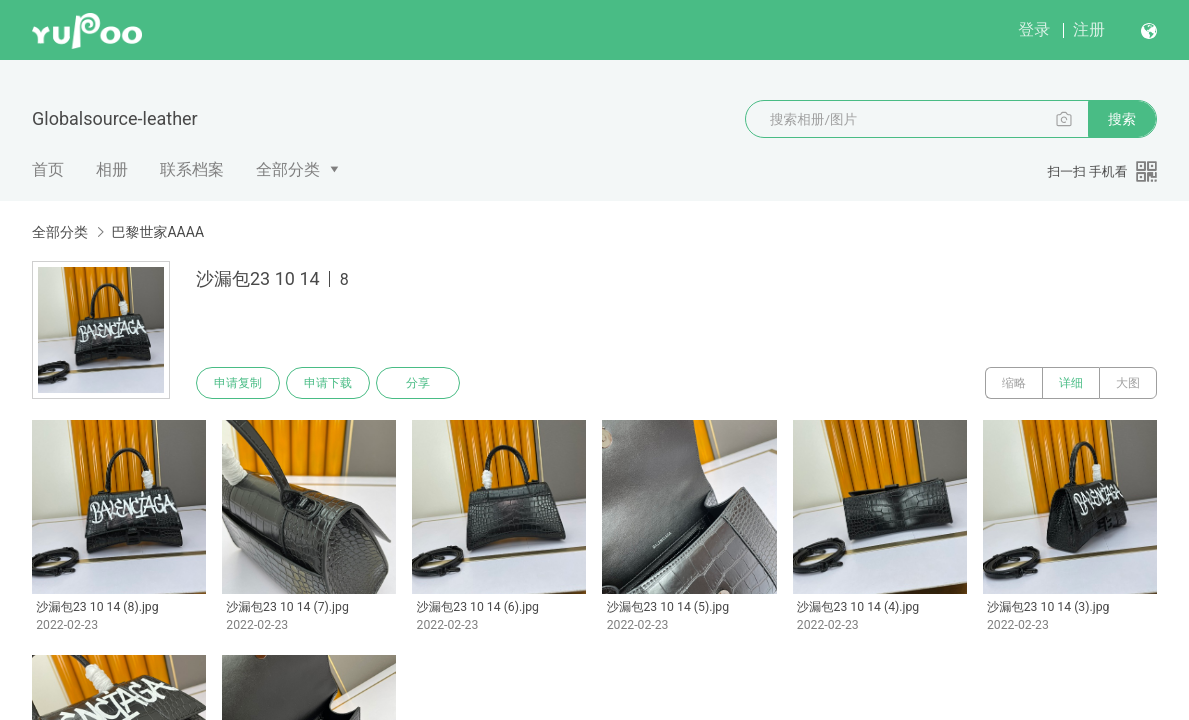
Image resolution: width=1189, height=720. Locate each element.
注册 (1089, 29)
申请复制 (238, 383)
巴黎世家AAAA (157, 232)
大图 (1128, 383)
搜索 (1122, 119)
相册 (112, 169)
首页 (48, 169)
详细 (1071, 383)
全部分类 (288, 169)
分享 (418, 383)
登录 (1034, 29)
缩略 (1014, 383)
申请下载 (328, 383)
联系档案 (192, 169)
